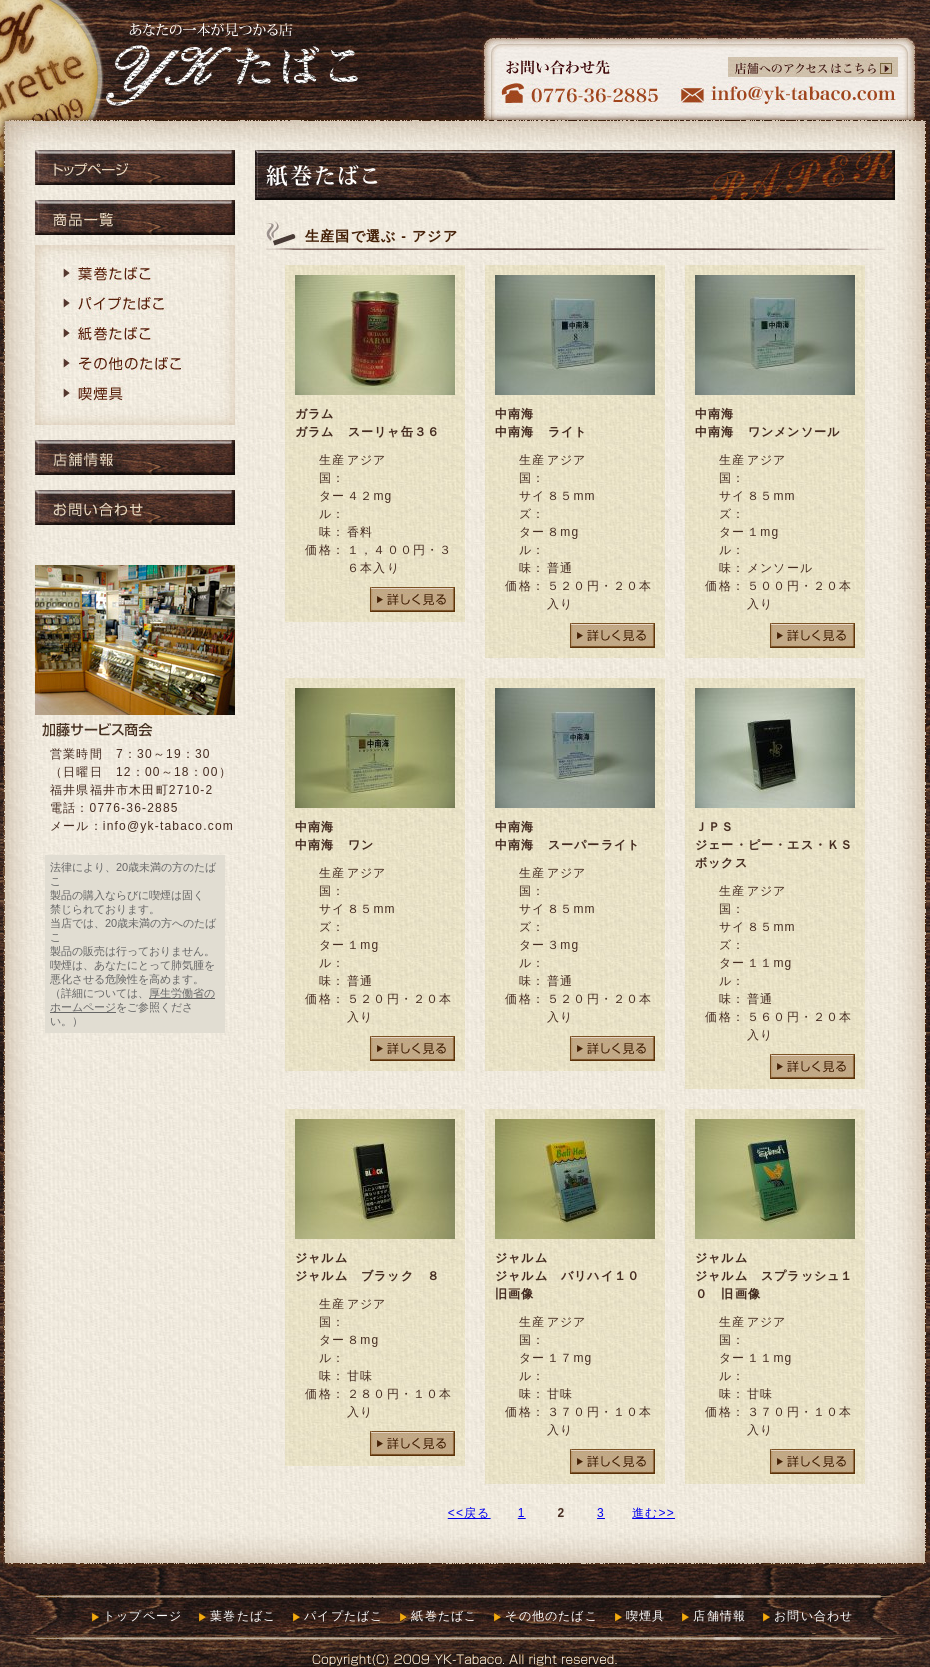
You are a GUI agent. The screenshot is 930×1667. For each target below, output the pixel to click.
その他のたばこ (135, 365)
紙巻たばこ (135, 335)
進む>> (653, 1513)
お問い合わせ (135, 507)
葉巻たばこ (135, 275)
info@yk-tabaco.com (168, 826)
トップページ (135, 167)
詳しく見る (412, 599)
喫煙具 (135, 395)
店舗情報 (135, 457)
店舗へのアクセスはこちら (813, 67)
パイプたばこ (135, 305)
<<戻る (469, 1513)
